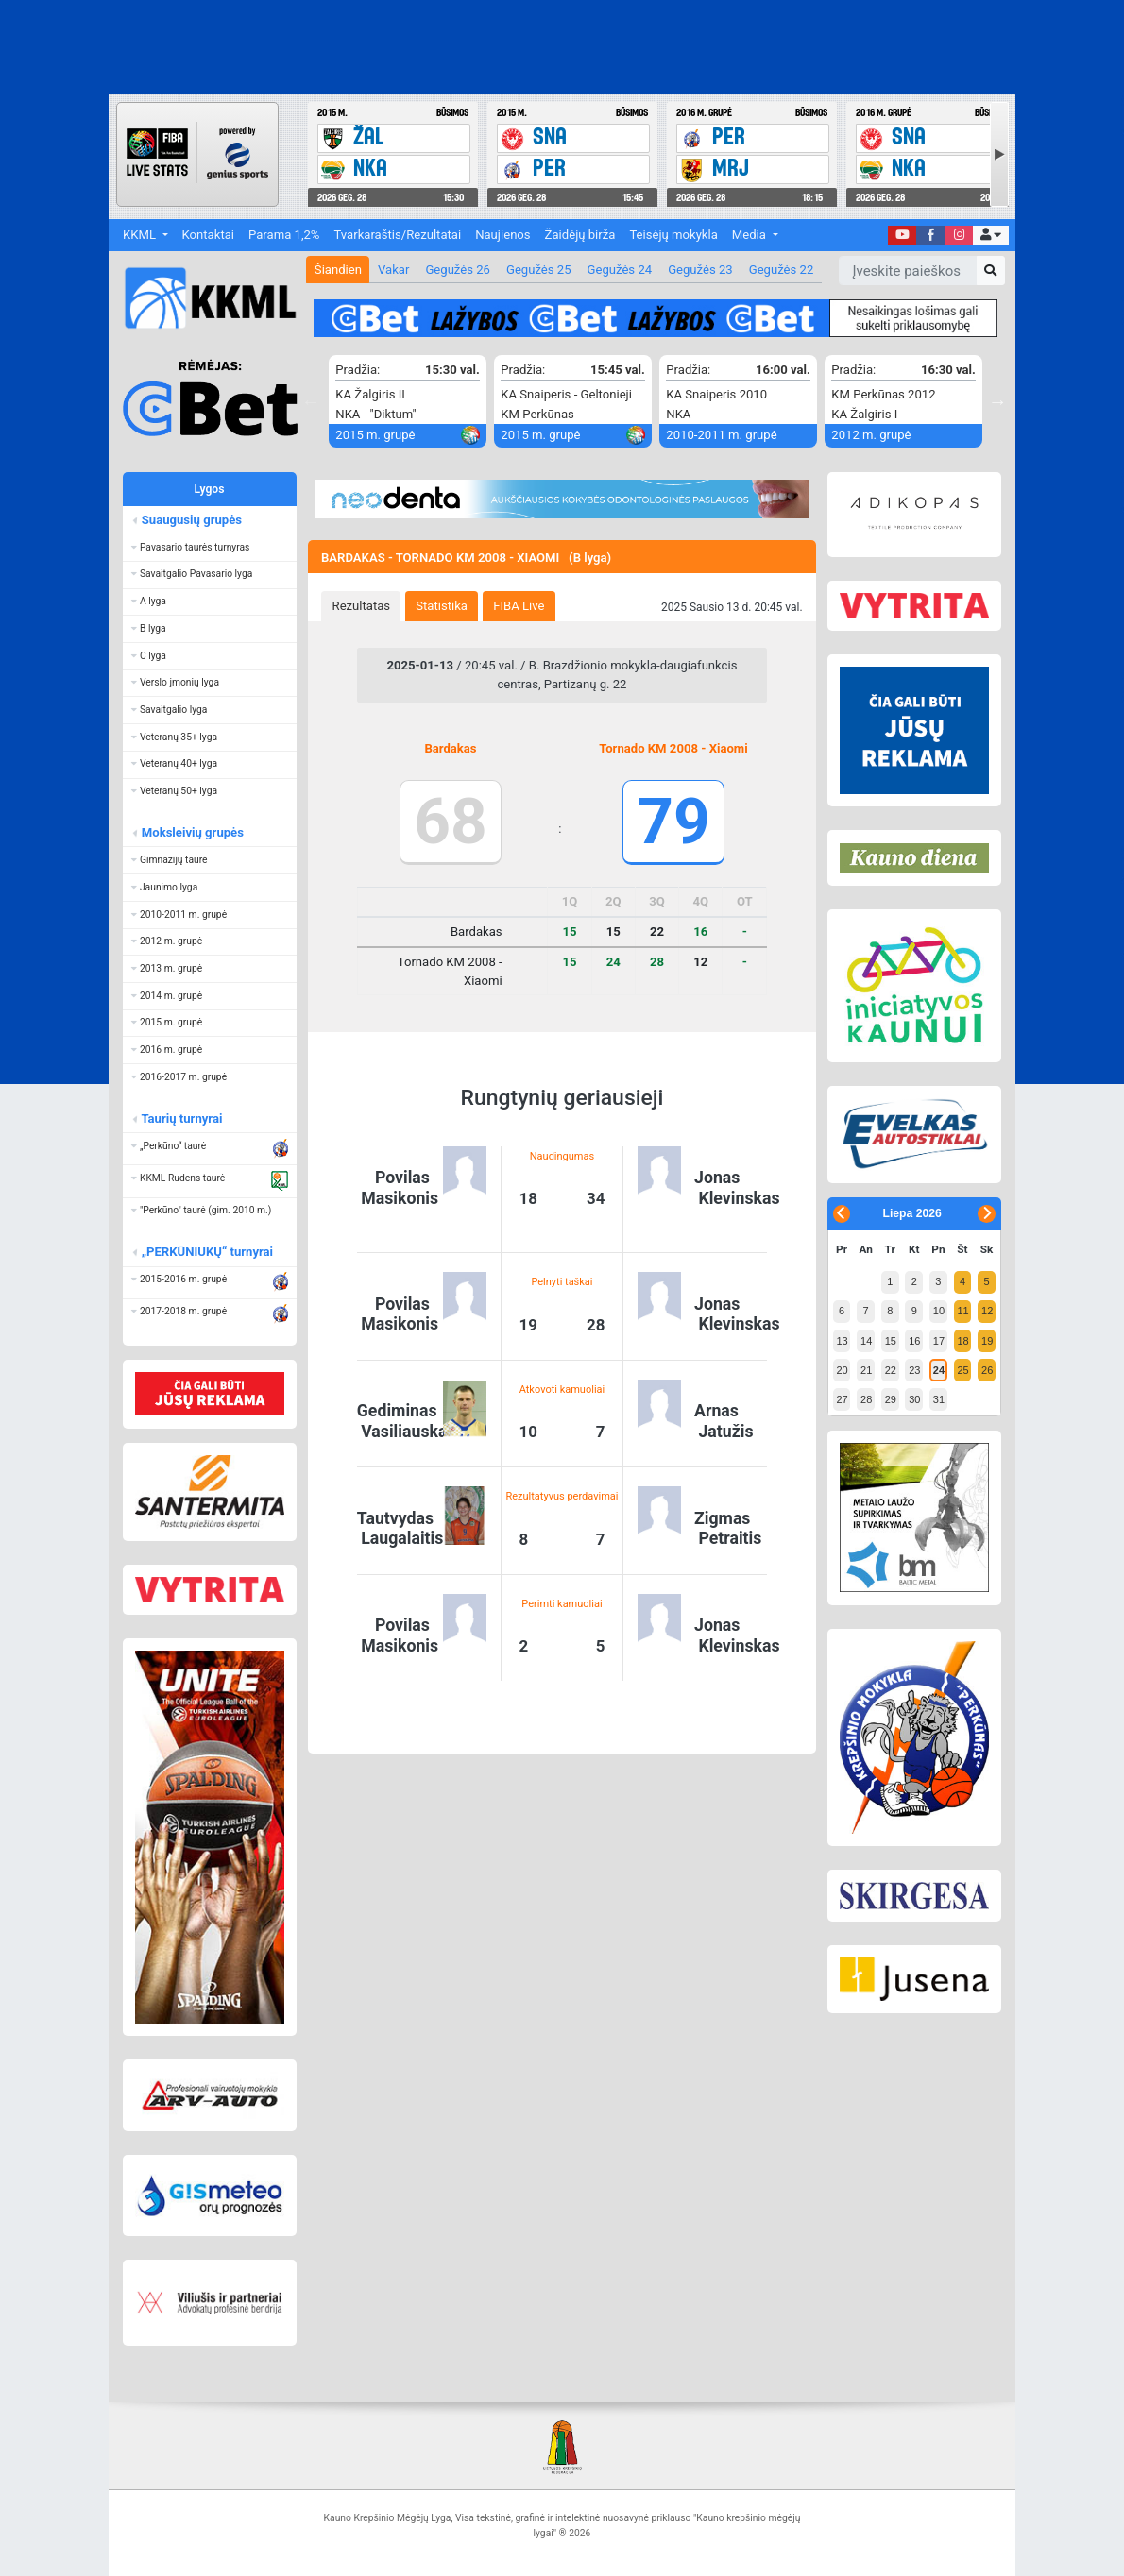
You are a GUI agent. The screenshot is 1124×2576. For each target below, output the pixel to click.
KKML (141, 235)
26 (987, 1370)
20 (841, 1370)
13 (841, 1341)
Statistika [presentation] (442, 606)
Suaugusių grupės (190, 520)
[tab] (360, 606)
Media (750, 235)
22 (890, 1370)
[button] (990, 236)
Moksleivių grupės (191, 832)
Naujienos (502, 235)
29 (890, 1399)
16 (914, 1341)
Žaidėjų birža (580, 235)
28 (866, 1399)
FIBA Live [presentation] (518, 606)
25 (962, 1370)
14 (866, 1341)
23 (914, 1370)
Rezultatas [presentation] (361, 606)
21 (866, 1370)
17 (939, 1341)
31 (939, 1399)
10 (939, 1310)
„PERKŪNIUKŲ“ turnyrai (206, 1252)
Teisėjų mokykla (673, 235)
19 (987, 1341)
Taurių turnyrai (181, 1118)
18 (962, 1341)
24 (939, 1370)
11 (962, 1310)
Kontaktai (208, 235)
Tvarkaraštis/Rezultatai (397, 235)
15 (890, 1341)
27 (841, 1399)
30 (914, 1399)
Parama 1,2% (283, 235)
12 (987, 1310)
